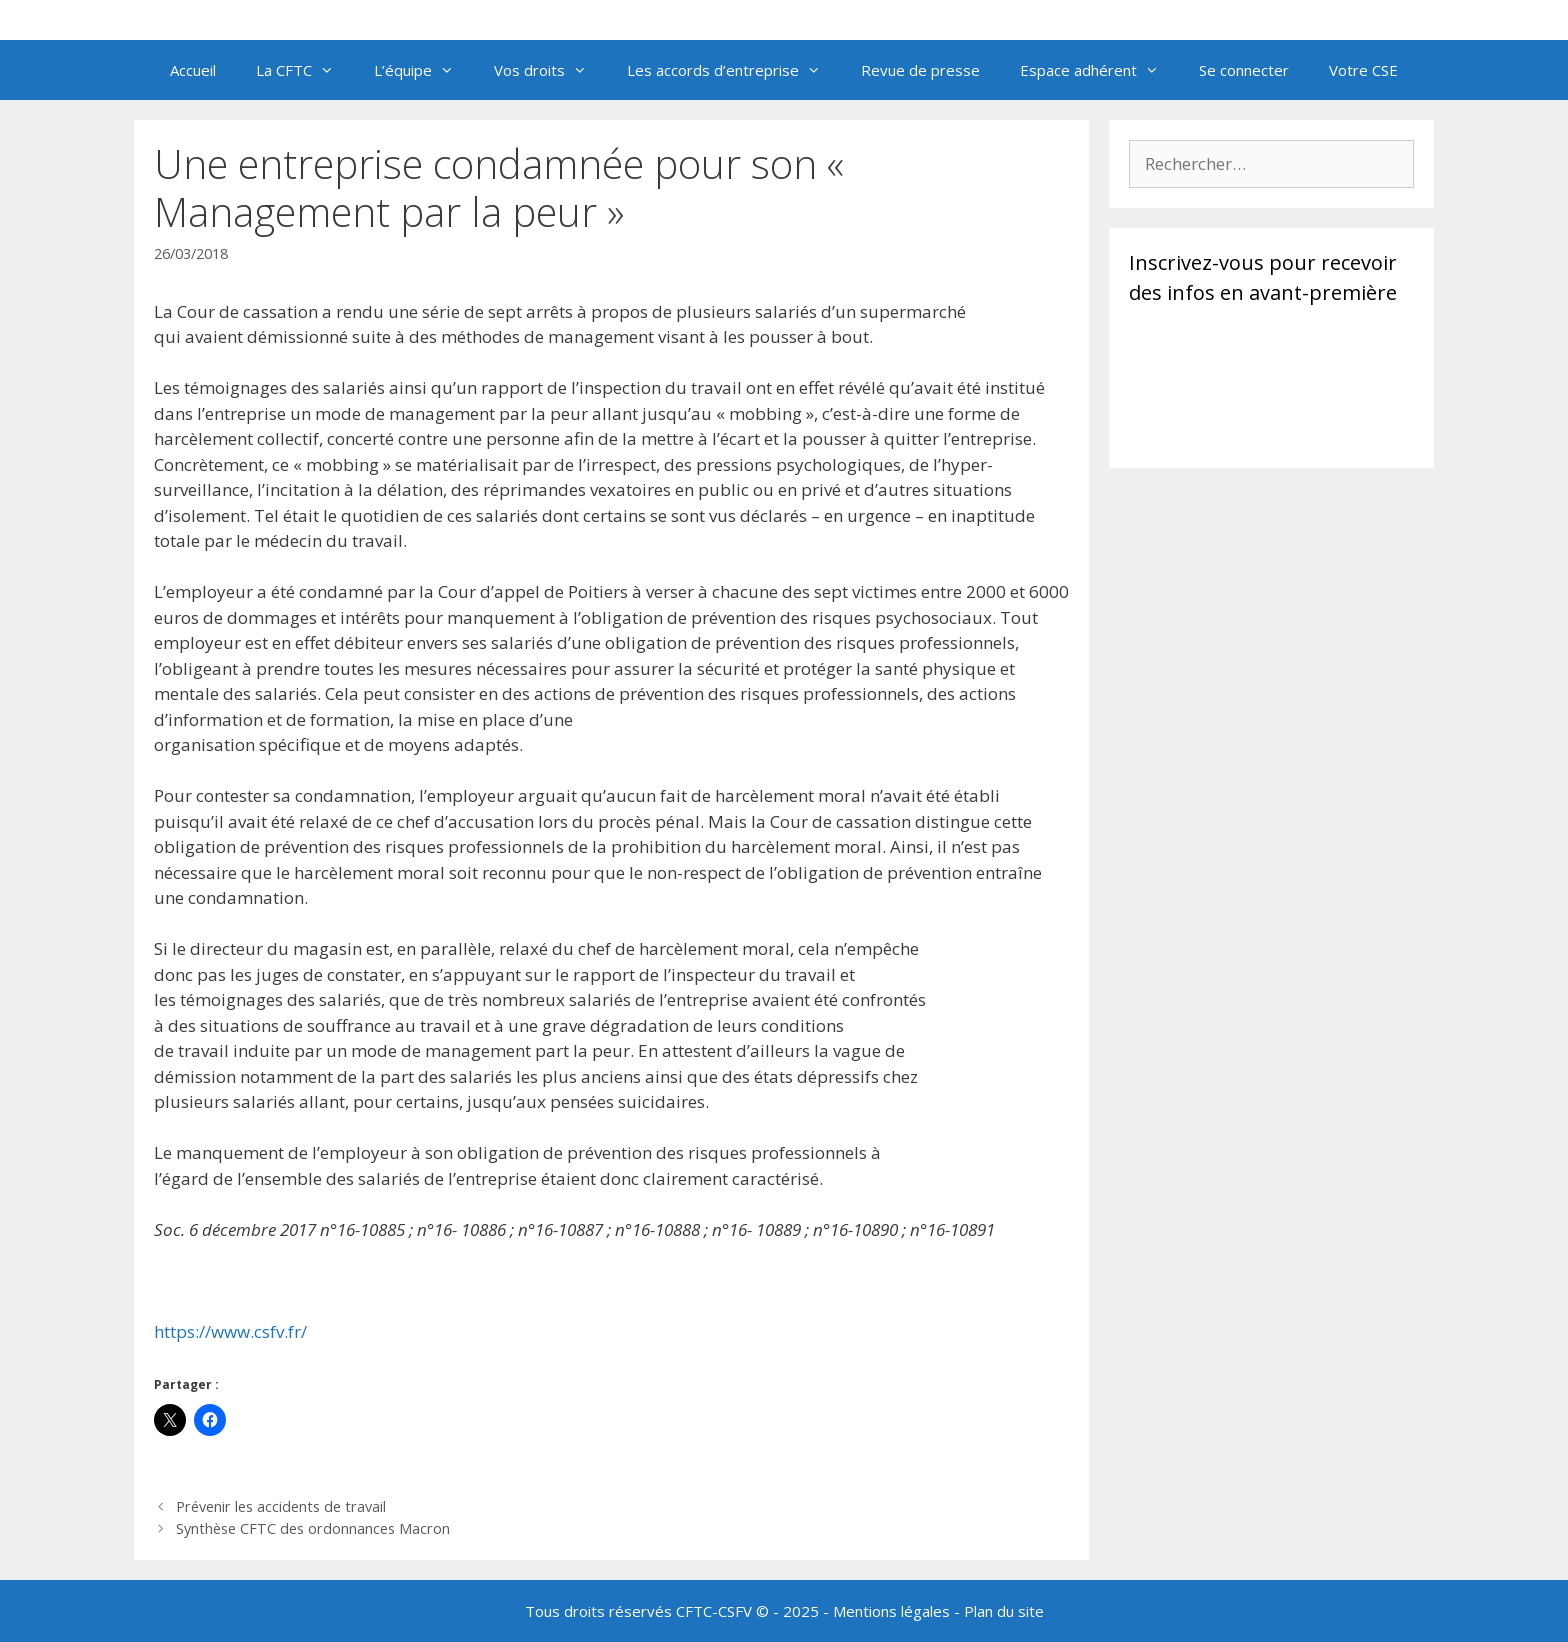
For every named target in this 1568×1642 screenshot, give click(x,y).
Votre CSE (1363, 70)
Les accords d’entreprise (734, 70)
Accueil (193, 70)
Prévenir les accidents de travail (281, 1506)
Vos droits (550, 70)
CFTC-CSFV (714, 1611)
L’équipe (424, 70)
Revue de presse (920, 70)
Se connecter (1244, 70)
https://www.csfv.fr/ (230, 1331)
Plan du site (1004, 1611)
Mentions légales (891, 1611)
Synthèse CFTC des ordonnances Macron (313, 1528)
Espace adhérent (1099, 70)
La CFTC (305, 70)
